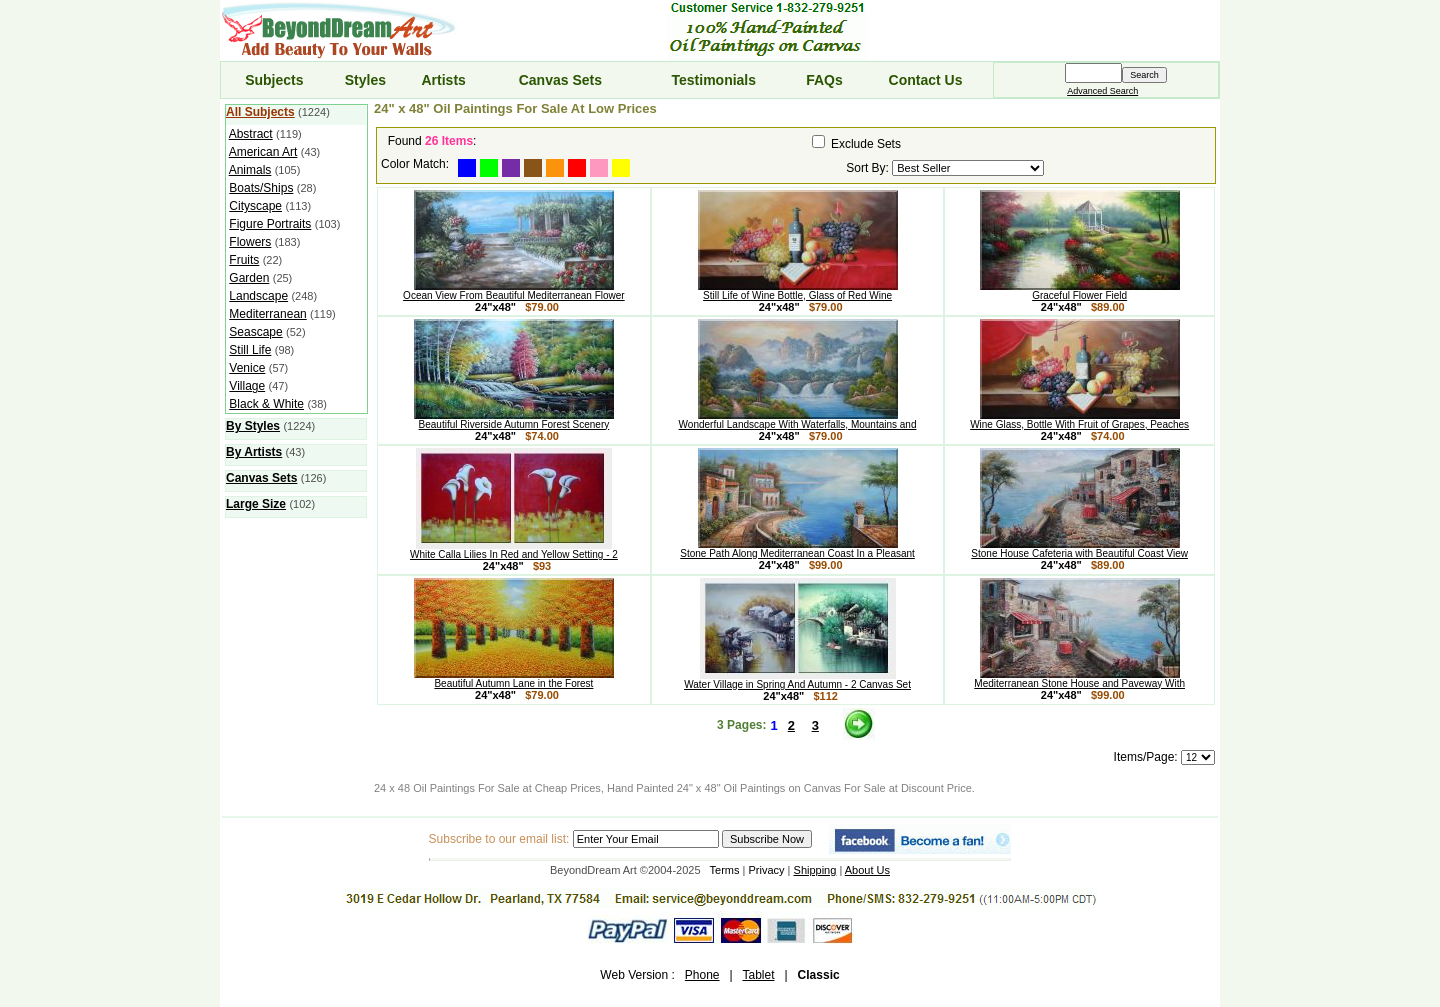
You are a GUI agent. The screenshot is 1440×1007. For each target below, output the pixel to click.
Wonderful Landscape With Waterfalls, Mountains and (798, 420)
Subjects (274, 80)
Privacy (767, 870)
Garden (249, 278)
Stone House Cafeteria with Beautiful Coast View (1079, 549)
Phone (702, 975)
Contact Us (926, 80)
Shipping (815, 870)
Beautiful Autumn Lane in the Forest (514, 679)
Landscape (258, 296)
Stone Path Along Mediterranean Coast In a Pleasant (797, 549)
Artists (443, 80)
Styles (365, 80)
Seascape (255, 332)
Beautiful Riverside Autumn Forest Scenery (514, 420)
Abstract (251, 134)
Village (247, 386)
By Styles (253, 426)
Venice (247, 368)
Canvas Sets (560, 80)
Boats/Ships (261, 188)
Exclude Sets (866, 144)
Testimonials (714, 80)
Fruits (244, 260)
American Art (263, 152)
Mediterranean (267, 314)
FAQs (824, 80)
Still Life (250, 350)
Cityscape (255, 206)
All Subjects (260, 112)
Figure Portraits (270, 224)
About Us (867, 870)
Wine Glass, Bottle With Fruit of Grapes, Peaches (1079, 420)
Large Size (256, 504)
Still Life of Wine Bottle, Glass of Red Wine (798, 291)
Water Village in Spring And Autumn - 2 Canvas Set (797, 680)
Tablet (758, 975)
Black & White (266, 404)
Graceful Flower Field (1080, 291)
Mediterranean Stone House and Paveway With (1079, 679)
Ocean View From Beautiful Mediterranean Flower (514, 291)
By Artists (254, 452)
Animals (250, 170)
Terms (725, 870)
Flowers (250, 242)
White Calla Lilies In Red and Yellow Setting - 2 (514, 550)
